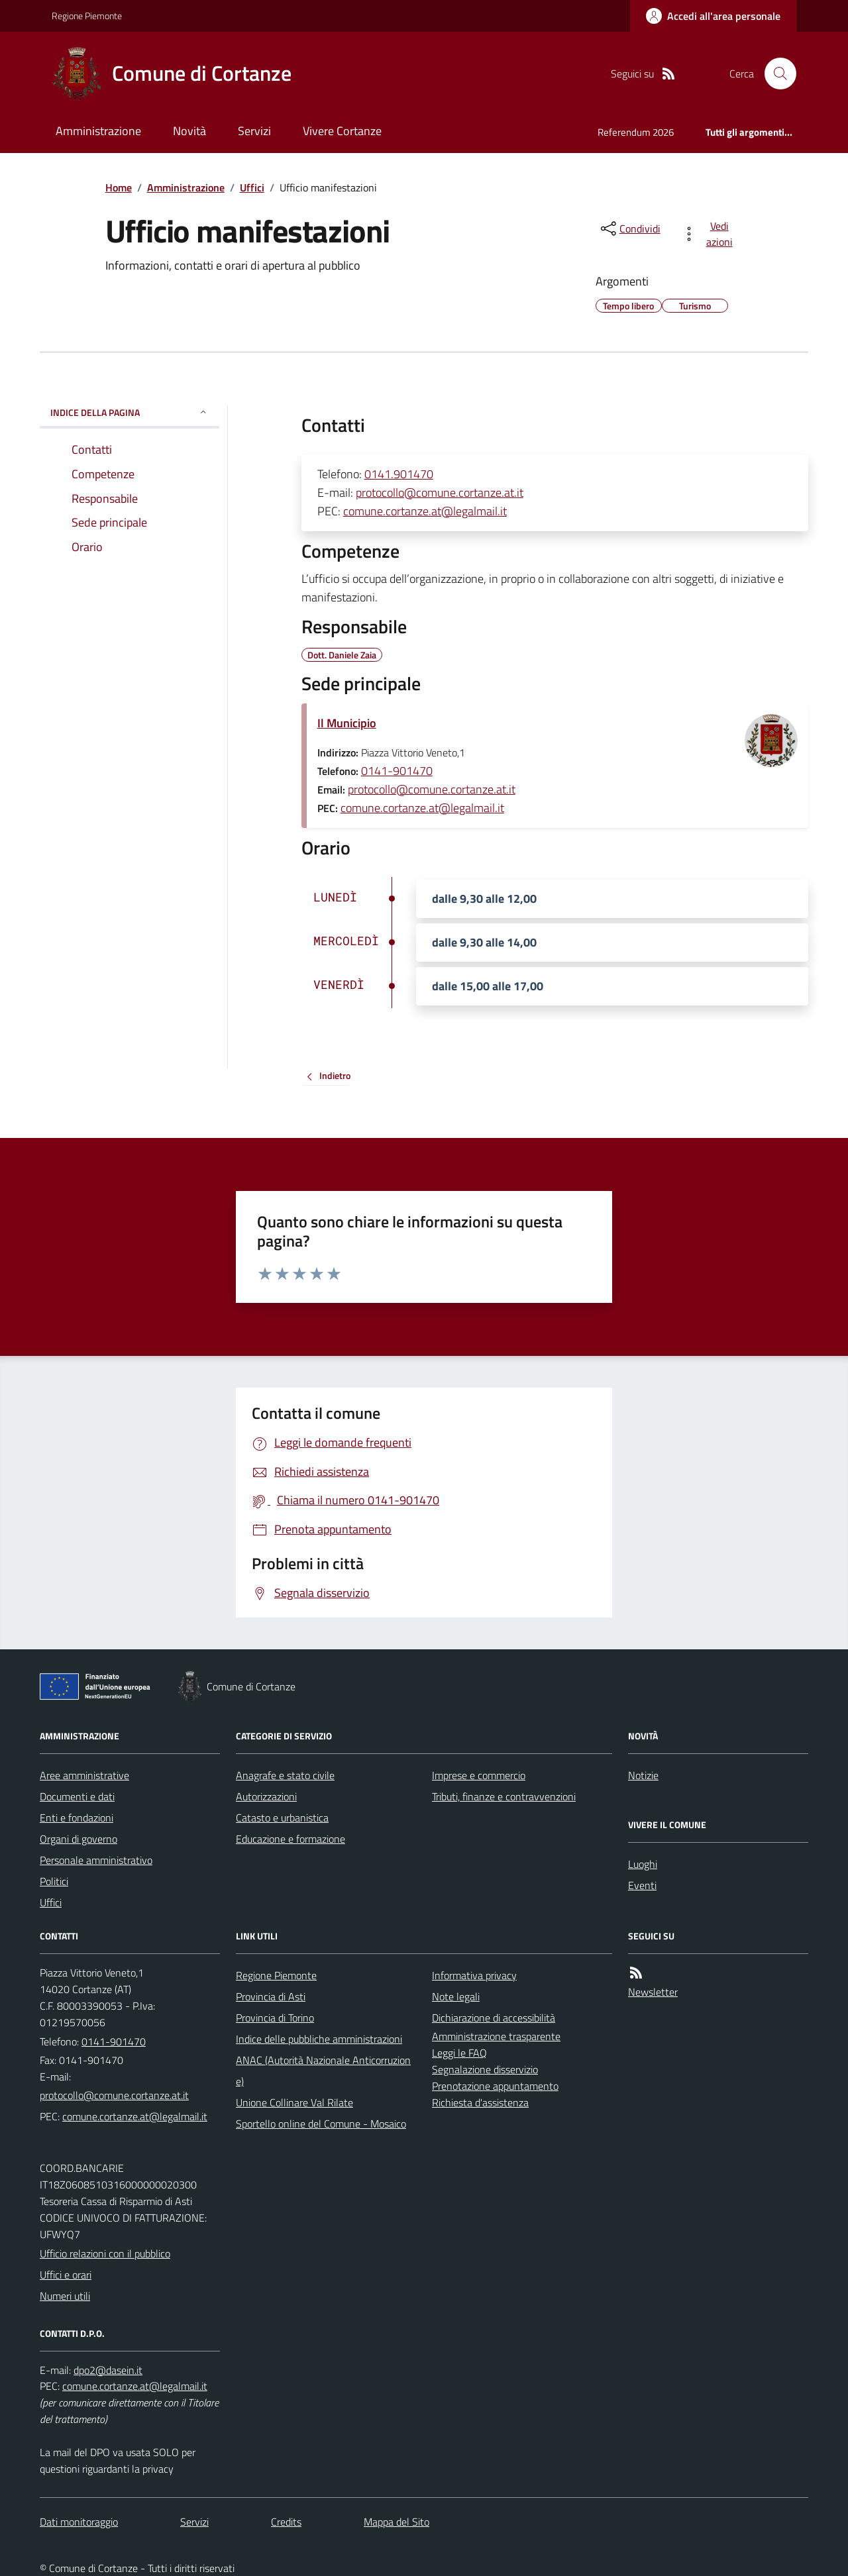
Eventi (642, 1885)
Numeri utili (65, 2296)
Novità (189, 131)
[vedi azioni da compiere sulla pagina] (710, 234)
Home (118, 187)
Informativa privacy (474, 1975)
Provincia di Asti (270, 1996)
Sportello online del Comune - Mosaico (321, 2124)
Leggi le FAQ (459, 2053)
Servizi (254, 131)
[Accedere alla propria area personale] (713, 16)
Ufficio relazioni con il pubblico (105, 2253)
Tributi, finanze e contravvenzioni (504, 1796)
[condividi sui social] (629, 228)
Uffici (252, 187)
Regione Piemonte (87, 16)
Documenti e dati (77, 1796)
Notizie (643, 1775)
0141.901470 (398, 474)
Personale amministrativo (96, 1860)
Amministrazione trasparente (496, 2036)
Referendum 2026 (636, 132)
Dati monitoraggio (79, 2522)
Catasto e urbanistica (282, 1818)
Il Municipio (346, 723)
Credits (286, 2522)
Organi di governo (78, 1839)
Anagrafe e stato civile (285, 1775)
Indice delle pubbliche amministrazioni (319, 2039)
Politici (54, 1881)
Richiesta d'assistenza (480, 2102)
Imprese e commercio (478, 1775)
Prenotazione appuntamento (495, 2086)
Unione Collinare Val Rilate (294, 2102)
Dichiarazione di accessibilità (493, 2018)
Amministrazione (98, 131)
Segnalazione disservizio (485, 2069)
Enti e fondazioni (76, 1818)
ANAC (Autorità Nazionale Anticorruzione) (323, 2070)
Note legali (456, 1996)
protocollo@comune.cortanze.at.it (439, 492)
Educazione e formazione (290, 1839)
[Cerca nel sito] (775, 73)
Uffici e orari (65, 2275)
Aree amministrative (84, 1775)
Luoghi (642, 1864)
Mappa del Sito (396, 2522)
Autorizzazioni (266, 1796)
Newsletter (653, 1992)
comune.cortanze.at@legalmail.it (425, 511)
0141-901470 (397, 771)
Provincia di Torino (275, 2018)
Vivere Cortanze (342, 131)
